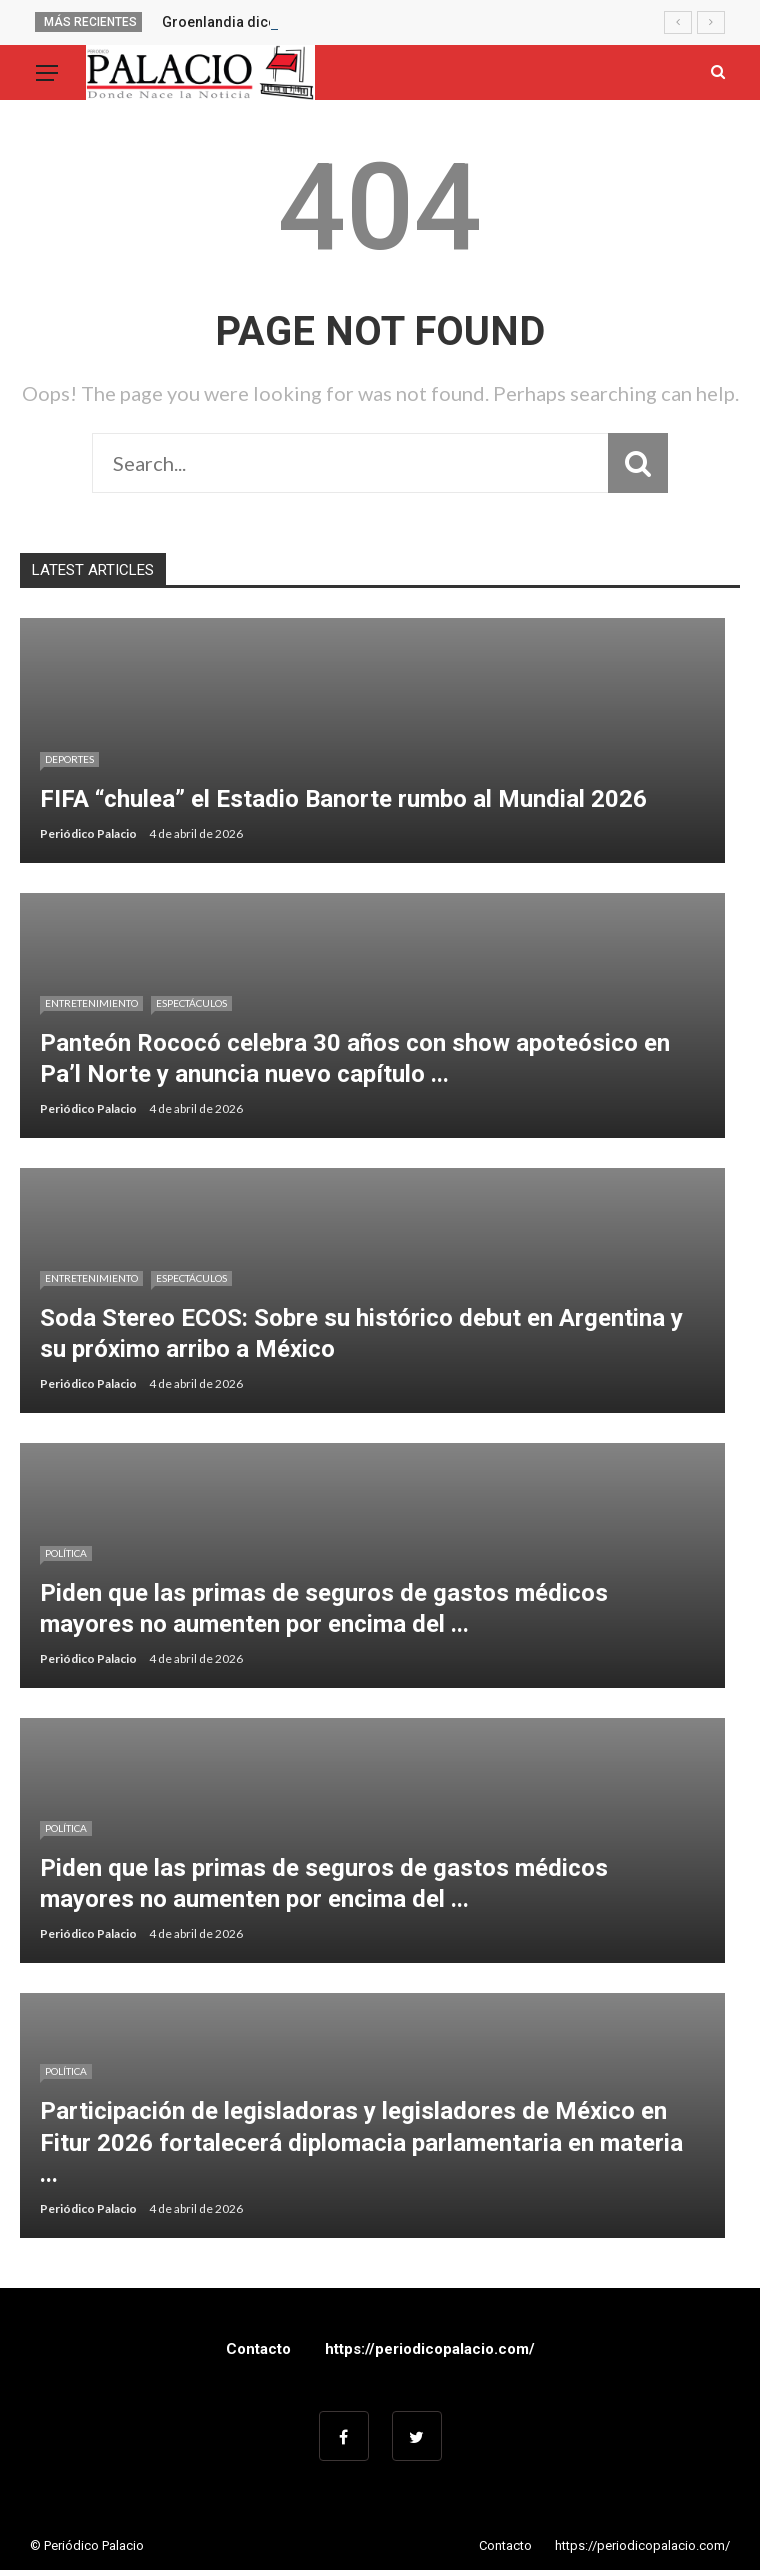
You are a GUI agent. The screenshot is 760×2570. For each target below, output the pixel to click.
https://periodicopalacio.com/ (430, 2349)
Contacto (258, 2349)
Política (66, 1553)
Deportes (69, 759)
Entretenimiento (91, 1003)
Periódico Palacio (88, 833)
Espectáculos (191, 1003)
